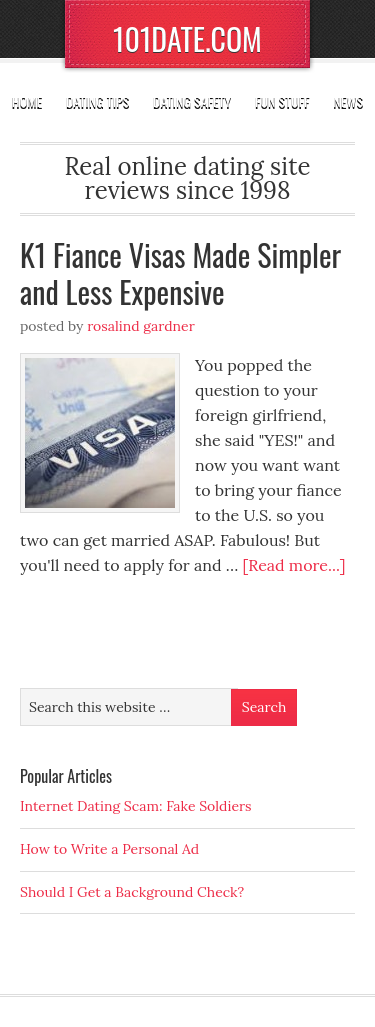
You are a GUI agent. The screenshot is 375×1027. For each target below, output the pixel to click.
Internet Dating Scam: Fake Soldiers (136, 806)
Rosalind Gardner (141, 326)
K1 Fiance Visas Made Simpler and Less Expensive (180, 273)
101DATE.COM (187, 38)
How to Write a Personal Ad (109, 849)
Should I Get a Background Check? (132, 892)
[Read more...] (294, 565)
